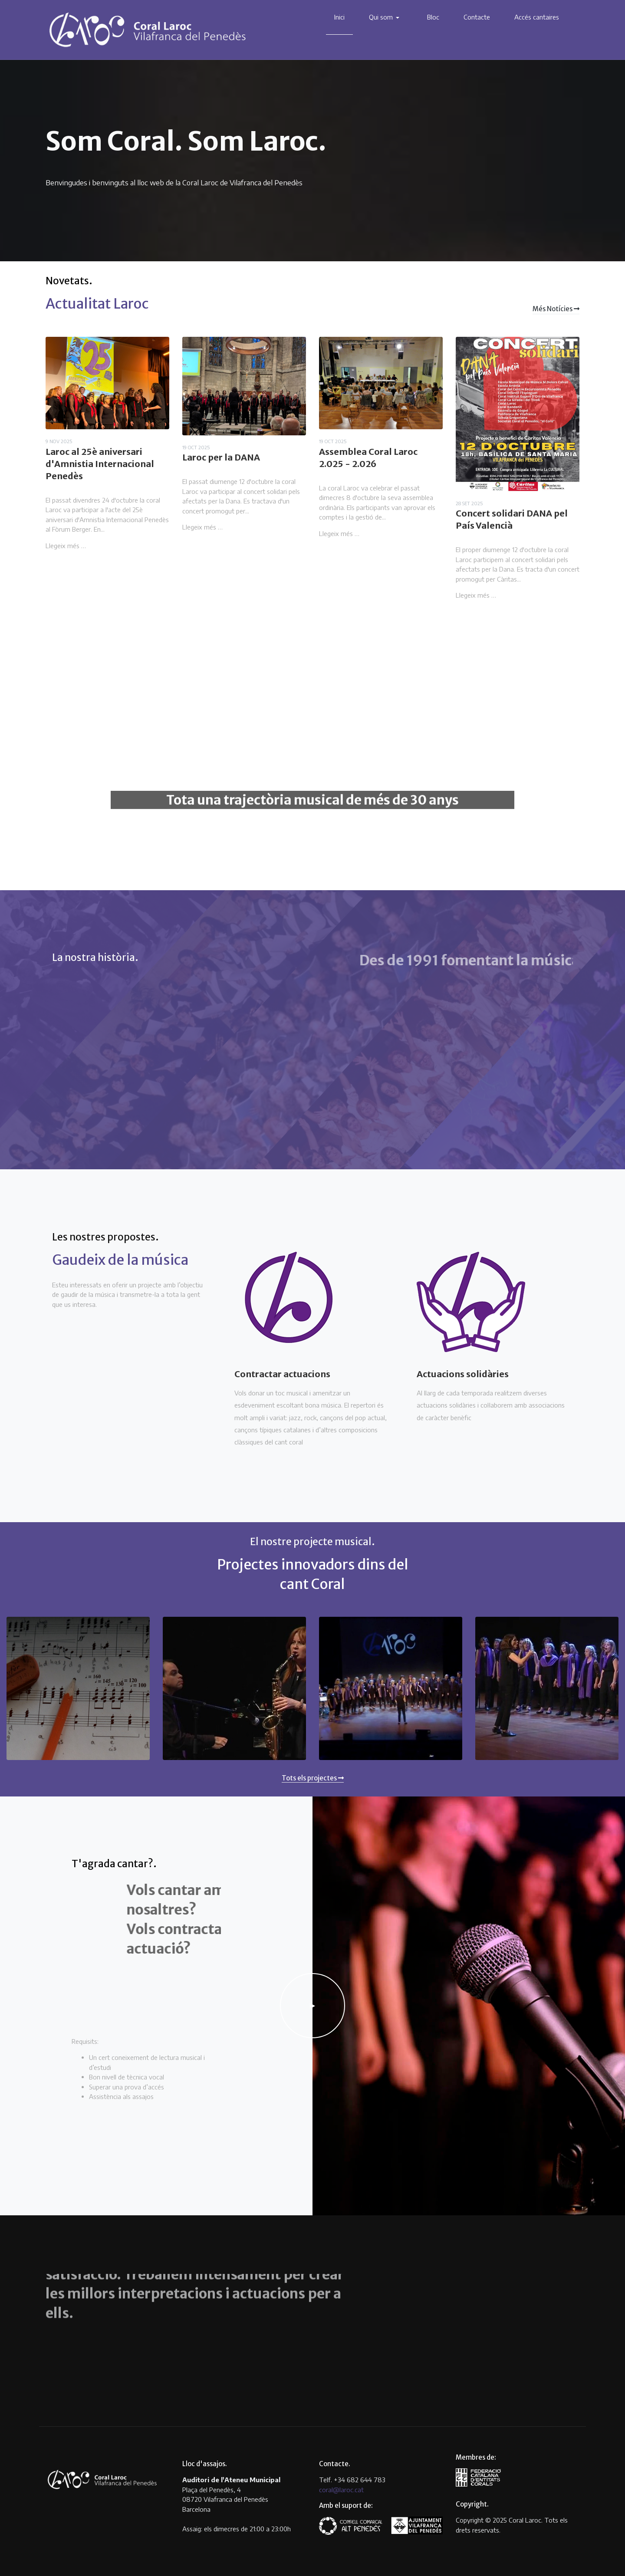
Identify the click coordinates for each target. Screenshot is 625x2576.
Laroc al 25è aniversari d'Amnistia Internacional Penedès (100, 463)
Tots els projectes (313, 1778)
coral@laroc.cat (341, 2490)
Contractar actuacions (282, 1374)
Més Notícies (556, 309)
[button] (386, 17)
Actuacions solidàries (463, 1374)
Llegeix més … (66, 545)
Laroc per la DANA (221, 457)
